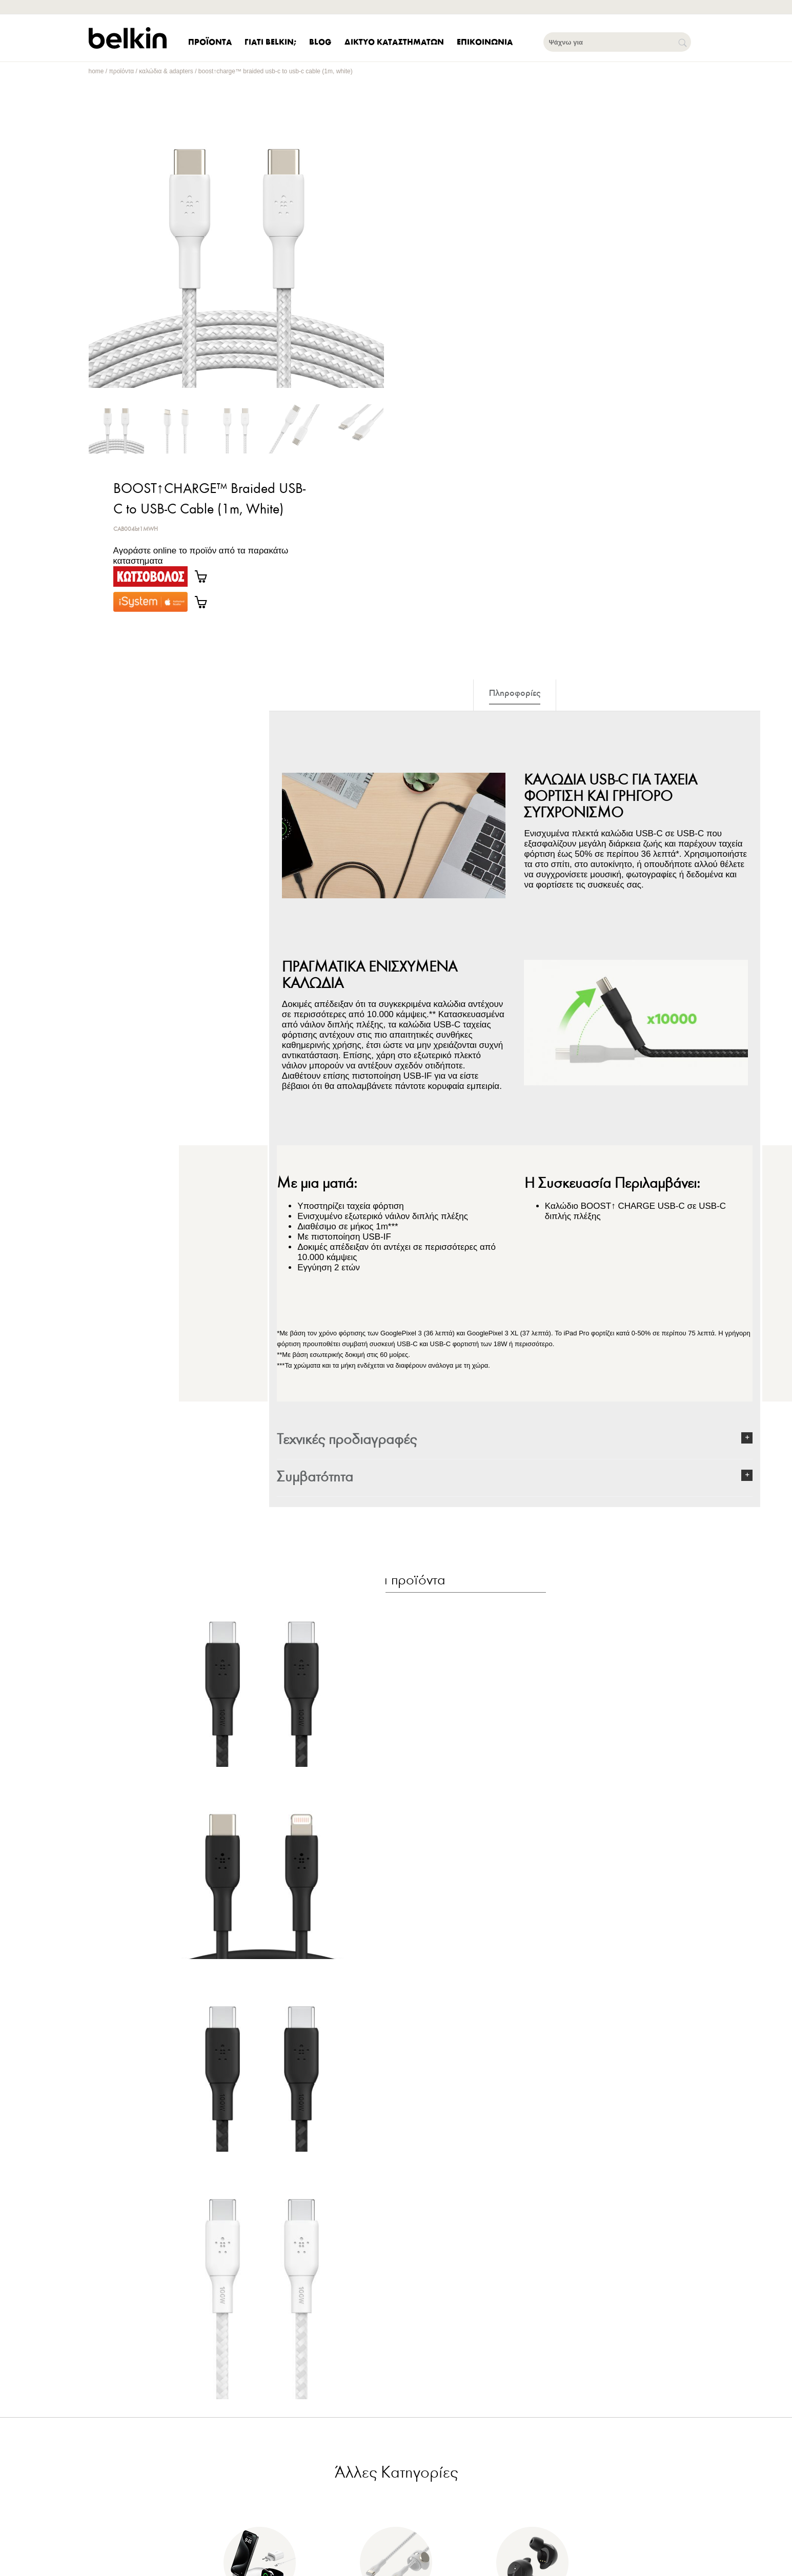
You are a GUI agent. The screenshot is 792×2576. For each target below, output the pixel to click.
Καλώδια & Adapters (166, 71)
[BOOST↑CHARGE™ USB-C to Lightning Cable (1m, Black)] (261, 1916)
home (96, 71)
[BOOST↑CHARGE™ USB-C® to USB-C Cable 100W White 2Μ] (261, 2352)
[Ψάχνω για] (617, 42)
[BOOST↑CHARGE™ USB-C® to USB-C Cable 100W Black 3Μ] (261, 2134)
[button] (515, 1440)
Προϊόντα (121, 71)
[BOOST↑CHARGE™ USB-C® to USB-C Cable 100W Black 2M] (261, 1698)
